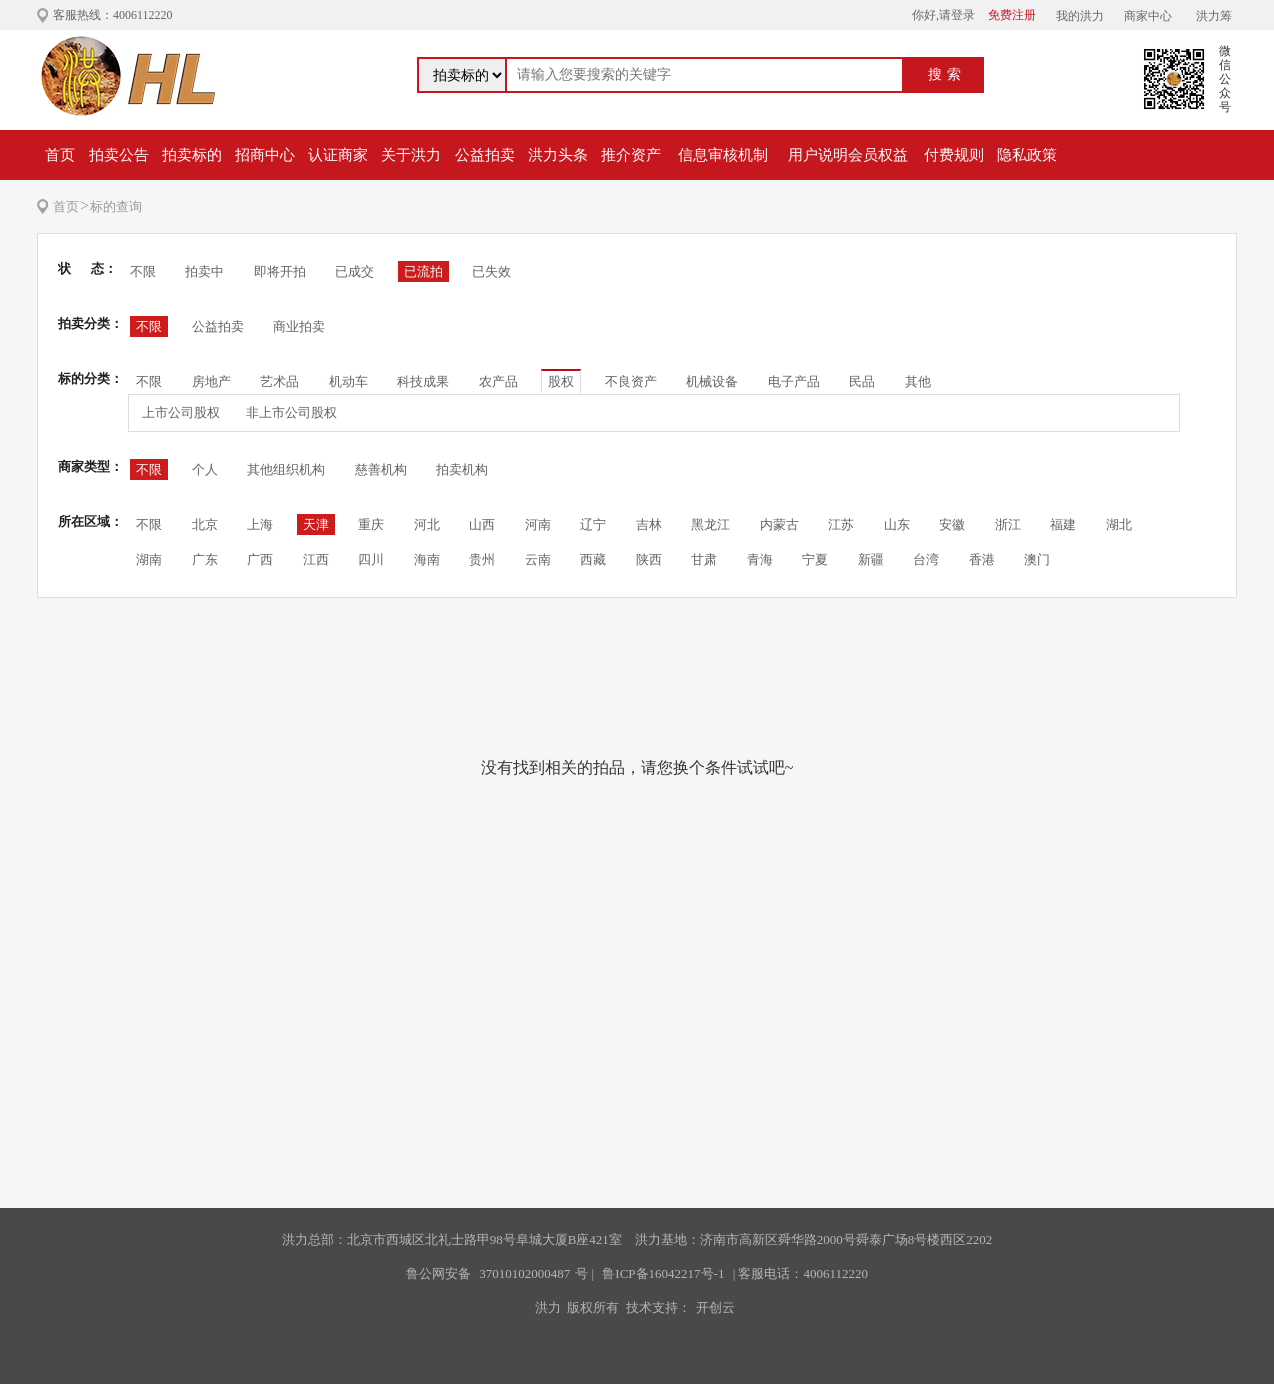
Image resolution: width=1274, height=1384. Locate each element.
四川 (371, 559)
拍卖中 (204, 271)
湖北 (1119, 524)
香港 (982, 559)
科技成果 (423, 381)
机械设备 (712, 381)
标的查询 (116, 206)
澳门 (1037, 559)
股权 (561, 381)
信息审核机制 (723, 155)
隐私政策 (1027, 155)
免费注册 (1012, 15)
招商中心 (265, 155)
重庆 (371, 524)
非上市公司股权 (291, 412)
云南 (538, 559)
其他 (918, 381)
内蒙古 (779, 524)
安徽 (952, 524)
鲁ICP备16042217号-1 (663, 1273)
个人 (205, 469)
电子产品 (794, 381)
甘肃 (704, 559)
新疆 (871, 559)
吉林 (649, 524)
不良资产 (631, 381)
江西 (316, 559)
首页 (60, 155)
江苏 (841, 524)
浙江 (1008, 524)
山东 (897, 524)
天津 (316, 524)
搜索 (947, 74)
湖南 (149, 559)
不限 (143, 271)
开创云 (715, 1307)
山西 (482, 524)
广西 (260, 559)
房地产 (211, 381)
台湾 (926, 559)
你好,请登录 (943, 15)
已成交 (354, 271)
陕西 (649, 559)
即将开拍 (280, 271)
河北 (427, 524)
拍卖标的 (192, 155)
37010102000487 (524, 1273)
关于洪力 (411, 155)
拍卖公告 (119, 155)
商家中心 (1148, 16)
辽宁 (593, 524)
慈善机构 (381, 469)
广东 (205, 559)
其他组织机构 (286, 469)
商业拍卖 (299, 326)
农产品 (498, 381)
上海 (260, 524)
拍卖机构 (462, 469)
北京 (205, 524)
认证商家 (338, 155)
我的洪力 (1080, 16)
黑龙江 (710, 524)
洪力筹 (1214, 16)
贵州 (482, 559)
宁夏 (815, 559)
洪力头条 (558, 155)
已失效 (491, 271)
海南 (427, 559)
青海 (760, 559)
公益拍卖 (485, 155)
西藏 (593, 559)
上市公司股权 (181, 412)
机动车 (348, 381)
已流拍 (423, 271)
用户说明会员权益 (848, 155)
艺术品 (279, 381)
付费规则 (954, 155)
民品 (862, 381)
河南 (538, 524)
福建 (1063, 524)
